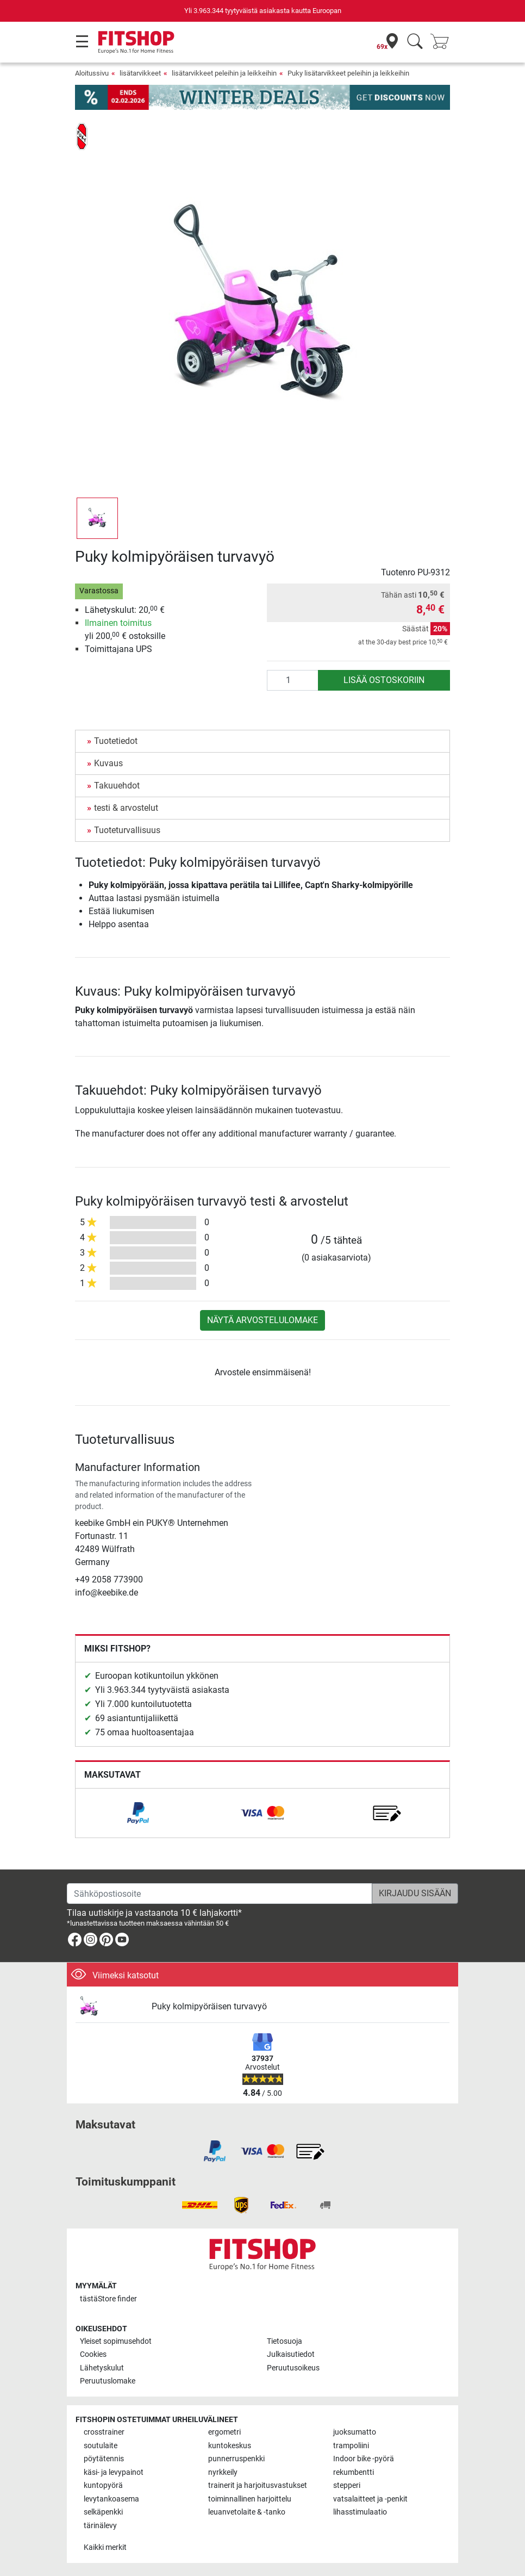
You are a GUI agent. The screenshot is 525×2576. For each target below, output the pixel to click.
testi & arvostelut (126, 808)
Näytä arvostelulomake (262, 1320)
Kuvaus (108, 763)
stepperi (346, 2485)
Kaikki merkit (105, 2547)
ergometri (224, 2432)
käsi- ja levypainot (113, 2472)
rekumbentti (353, 2472)
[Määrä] (292, 680)
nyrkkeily (223, 2472)
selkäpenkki (103, 2512)
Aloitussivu (92, 73)
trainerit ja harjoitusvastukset (257, 2485)
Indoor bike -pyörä (363, 2458)
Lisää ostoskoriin (383, 680)
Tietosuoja (284, 2341)
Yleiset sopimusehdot (116, 2341)
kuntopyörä (103, 2485)
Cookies (93, 2354)
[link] (138, 1813)
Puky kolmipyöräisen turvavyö (209, 2006)
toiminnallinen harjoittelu (249, 2499)
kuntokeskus (229, 2445)
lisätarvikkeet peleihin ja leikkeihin (224, 73)
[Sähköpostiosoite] (219, 1893)
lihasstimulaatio (360, 2512)
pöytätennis (104, 2458)
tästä (108, 2299)
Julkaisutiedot (291, 2354)
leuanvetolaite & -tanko (246, 2512)
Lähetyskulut (102, 2368)
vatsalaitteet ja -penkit (370, 2499)
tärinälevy (100, 2525)
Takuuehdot (117, 785)
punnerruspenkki (236, 2458)
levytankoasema (111, 2499)
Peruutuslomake (107, 2381)
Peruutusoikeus (293, 2368)
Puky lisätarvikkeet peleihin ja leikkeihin (348, 73)
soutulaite (100, 2445)
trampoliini (351, 2445)
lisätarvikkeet (140, 73)
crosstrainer (104, 2432)
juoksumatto (354, 2432)
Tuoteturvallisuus (127, 830)
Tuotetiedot (116, 741)
